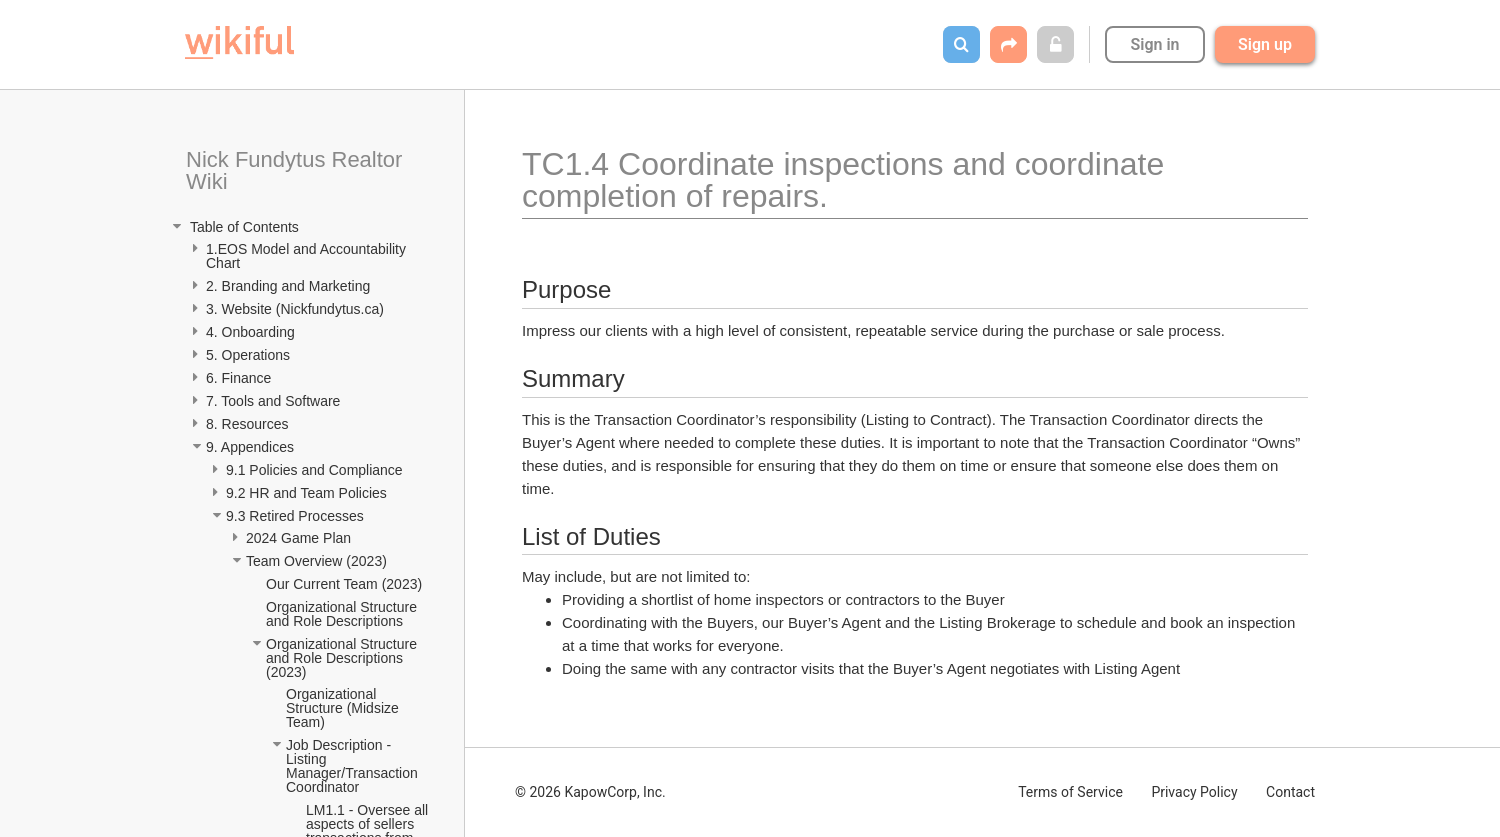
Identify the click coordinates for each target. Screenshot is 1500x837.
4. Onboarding (252, 332)
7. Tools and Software (273, 401)
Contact (1290, 792)
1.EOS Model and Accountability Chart (308, 256)
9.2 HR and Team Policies (308, 493)
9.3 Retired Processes (297, 516)
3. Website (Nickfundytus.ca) (295, 309)
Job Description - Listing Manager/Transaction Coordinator (354, 766)
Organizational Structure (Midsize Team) (344, 708)
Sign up (1265, 44)
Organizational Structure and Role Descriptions (343, 614)
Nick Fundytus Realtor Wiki (297, 170)
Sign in (1154, 44)
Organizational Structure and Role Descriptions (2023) (343, 658)
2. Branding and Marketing (288, 286)
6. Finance (238, 378)
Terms (1070, 792)
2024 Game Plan (300, 538)
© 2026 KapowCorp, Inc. (590, 792)
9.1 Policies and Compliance (316, 470)
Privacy (1194, 792)
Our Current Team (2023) (344, 584)
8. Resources (247, 424)
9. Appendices (252, 447)
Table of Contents (242, 227)
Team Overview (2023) (316, 561)
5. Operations (248, 355)
